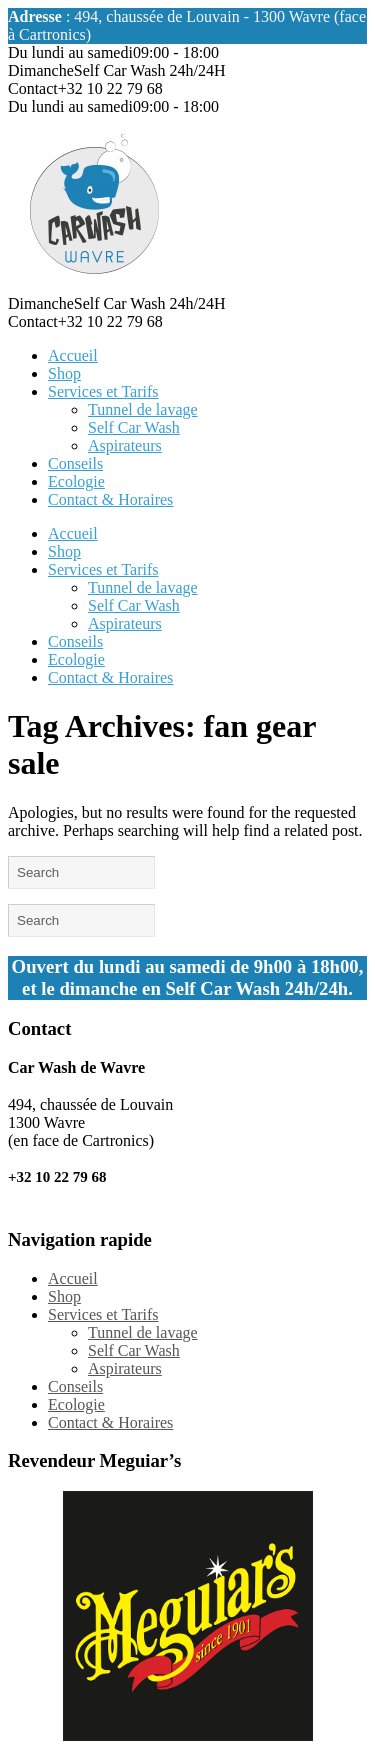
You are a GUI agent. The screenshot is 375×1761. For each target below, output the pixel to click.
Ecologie (76, 481)
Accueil (73, 355)
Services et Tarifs (103, 391)
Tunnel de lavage (143, 409)
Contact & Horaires (110, 499)
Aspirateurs (125, 445)
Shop (64, 373)
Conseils (75, 463)
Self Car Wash (134, 427)
